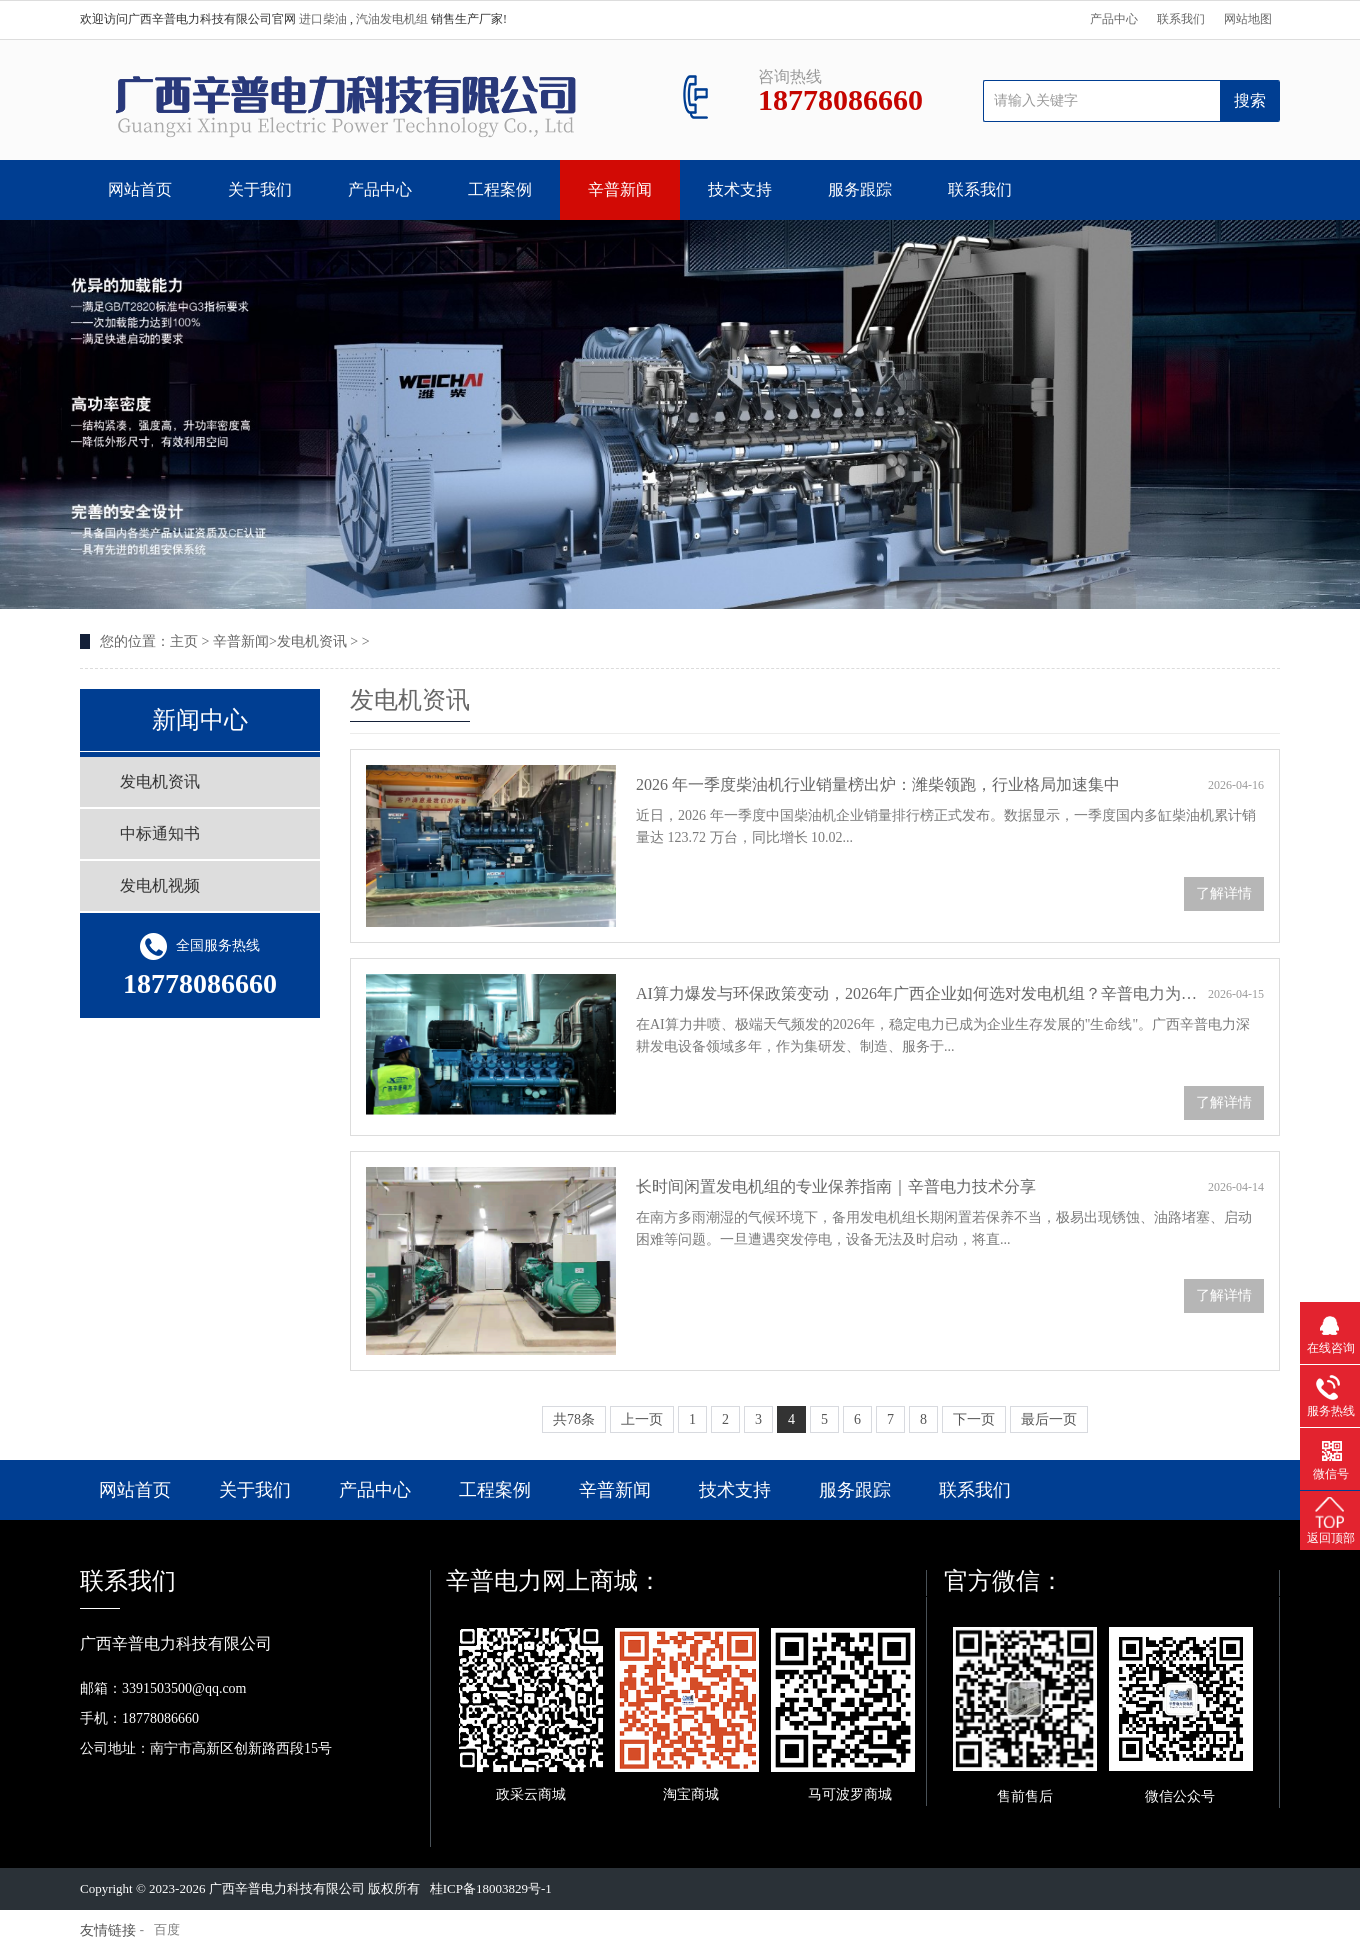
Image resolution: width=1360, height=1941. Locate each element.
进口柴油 (324, 19)
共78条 (574, 1419)
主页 (184, 641)
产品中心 (1114, 19)
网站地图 (1248, 19)
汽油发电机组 (393, 19)
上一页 (642, 1419)
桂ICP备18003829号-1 (491, 1888)
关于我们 (260, 189)
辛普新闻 (620, 189)
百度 (167, 1929)
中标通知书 (160, 833)
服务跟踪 (860, 189)
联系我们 (1181, 19)
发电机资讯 (312, 641)
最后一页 (1049, 1419)
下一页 (974, 1419)
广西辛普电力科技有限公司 (287, 1888)
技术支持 (740, 189)
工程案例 (500, 189)
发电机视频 (160, 885)
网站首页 (140, 189)
